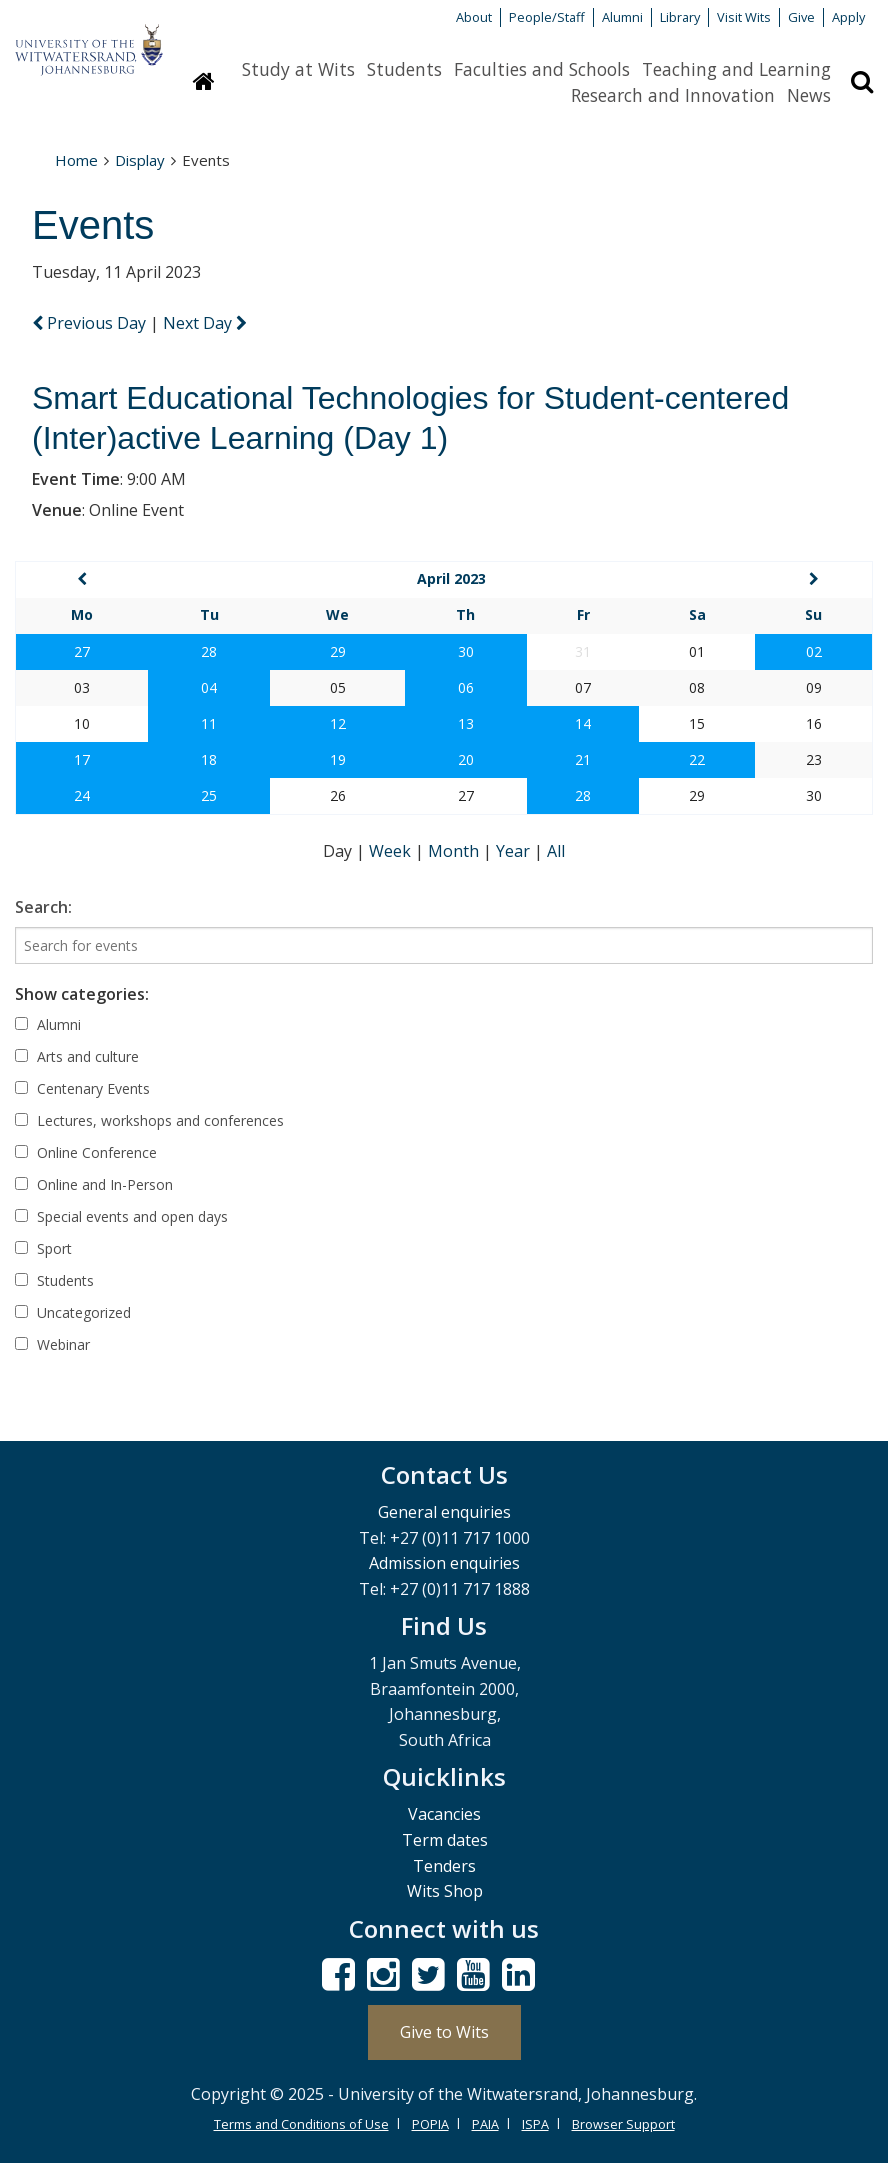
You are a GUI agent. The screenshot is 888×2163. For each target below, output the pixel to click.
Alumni (622, 17)
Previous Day (91, 323)
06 (466, 687)
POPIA (430, 2124)
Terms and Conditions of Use (301, 2124)
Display (140, 160)
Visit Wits (744, 17)
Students (404, 69)
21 (583, 759)
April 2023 (451, 578)
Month (455, 851)
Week (392, 851)
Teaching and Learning (736, 69)
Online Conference (86, 1152)
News (809, 95)
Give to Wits (444, 2032)
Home (76, 160)
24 (82, 795)
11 (209, 723)
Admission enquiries (444, 1563)
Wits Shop (445, 1891)
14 (583, 723)
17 (82, 759)
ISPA (535, 2124)
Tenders (444, 1866)
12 (338, 723)
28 (209, 651)
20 (466, 759)
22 (697, 759)
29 (338, 651)
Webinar (52, 1344)
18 (209, 759)
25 (209, 795)
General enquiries (444, 1512)
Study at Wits (298, 69)
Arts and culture (77, 1056)
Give (801, 17)
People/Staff (547, 17)
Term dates (445, 1840)
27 (82, 651)
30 (466, 651)
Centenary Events (82, 1088)
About (474, 17)
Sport (43, 1248)
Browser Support (623, 2124)
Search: (43, 907)
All (556, 851)
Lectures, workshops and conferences (149, 1120)
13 (466, 723)
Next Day (205, 323)
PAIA (485, 2124)
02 (814, 651)
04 (209, 687)
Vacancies (444, 1814)
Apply (848, 17)
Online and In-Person (94, 1184)
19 (338, 759)
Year (515, 851)
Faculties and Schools (542, 69)
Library (680, 17)
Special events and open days (121, 1216)
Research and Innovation (673, 95)
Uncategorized (73, 1312)
